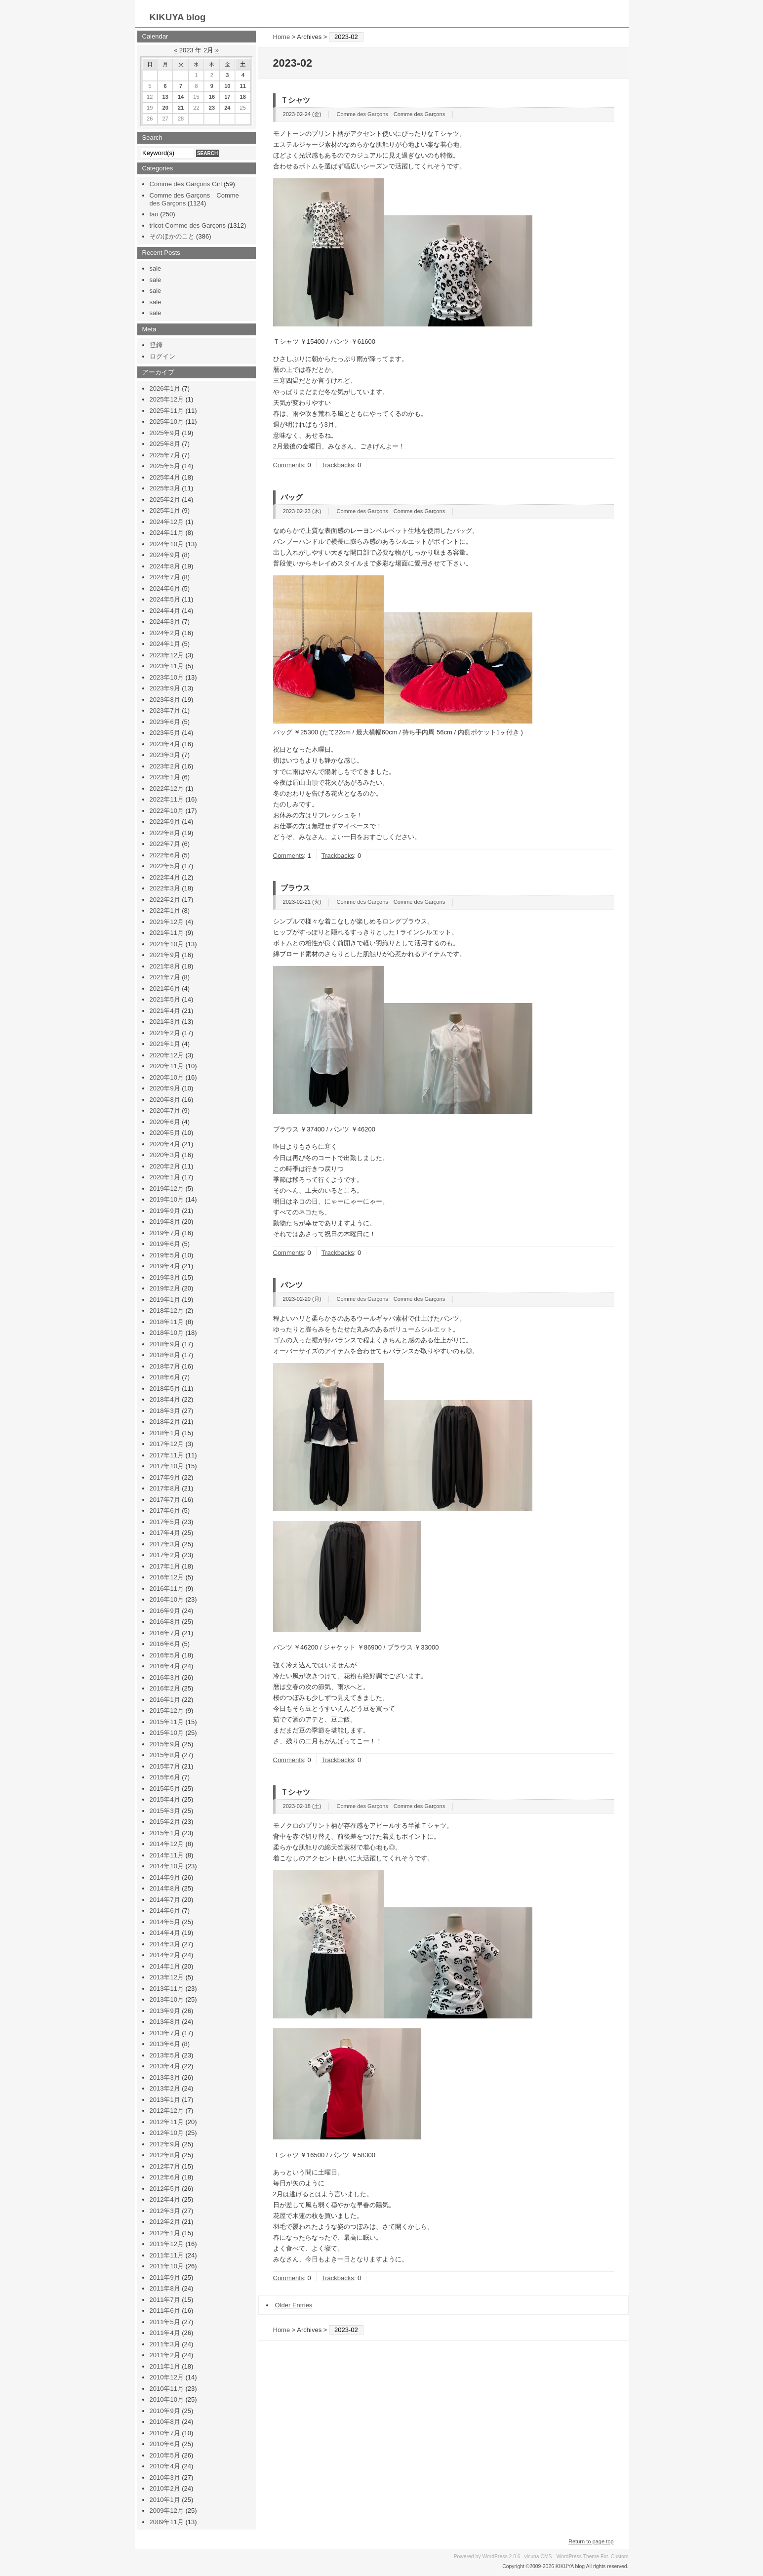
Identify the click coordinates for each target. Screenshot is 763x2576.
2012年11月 (167, 2122)
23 (212, 108)
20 (165, 108)
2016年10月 (167, 1599)
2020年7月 (165, 1110)
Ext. (605, 2556)
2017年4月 (165, 1532)
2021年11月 (167, 932)
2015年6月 (165, 1777)
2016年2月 (165, 1688)
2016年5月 (165, 1655)
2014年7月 (165, 1899)
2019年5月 (165, 1255)
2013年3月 (165, 2077)
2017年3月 (165, 1544)
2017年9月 (165, 1477)
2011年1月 (165, 2366)
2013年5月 (165, 2055)
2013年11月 (167, 1988)
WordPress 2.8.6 (501, 2556)
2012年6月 (165, 2177)
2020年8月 (165, 1099)
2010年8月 (165, 2421)
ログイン (162, 356)
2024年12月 (167, 521)
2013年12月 (167, 1977)
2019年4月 (165, 1266)
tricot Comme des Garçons (188, 225)
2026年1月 (165, 388)
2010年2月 (165, 2488)
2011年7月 (165, 2299)
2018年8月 (165, 1355)
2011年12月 (167, 2244)
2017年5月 (165, 1522)
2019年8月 (165, 1221)
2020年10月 (167, 1077)
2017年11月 (167, 1455)
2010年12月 (167, 2377)
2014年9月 (165, 1877)
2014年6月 (165, 1910)
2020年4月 (165, 1144)
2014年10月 (167, 1866)
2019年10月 (167, 1199)
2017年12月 (167, 1444)
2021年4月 (165, 1010)
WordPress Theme (578, 2556)
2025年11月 (167, 410)
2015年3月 (165, 1810)
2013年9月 (165, 2010)
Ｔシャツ (295, 100)
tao (154, 214)
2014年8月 (165, 1888)
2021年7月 (165, 977)
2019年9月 (165, 1210)
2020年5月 (165, 1132)
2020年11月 (167, 1066)
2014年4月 (165, 1932)
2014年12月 (167, 1844)
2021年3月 (165, 1021)
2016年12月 (167, 1577)
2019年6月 (165, 1244)
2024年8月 (165, 566)
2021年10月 (167, 944)
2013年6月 (165, 2044)
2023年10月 (167, 677)
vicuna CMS (538, 2556)
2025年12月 (167, 399)
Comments (288, 465)
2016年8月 (165, 1621)
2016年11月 (167, 1588)
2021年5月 (165, 999)
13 (165, 97)
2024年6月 (165, 588)
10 (227, 86)
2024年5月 (165, 599)
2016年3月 (165, 1677)
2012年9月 (165, 2144)
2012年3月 (165, 2210)
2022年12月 (167, 788)
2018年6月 (165, 1377)
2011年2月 (165, 2355)
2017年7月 (165, 1499)
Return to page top (591, 2541)
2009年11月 (167, 2522)
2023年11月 (167, 666)
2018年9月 (165, 1344)
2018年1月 (165, 1433)
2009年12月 (167, 2510)
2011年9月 (165, 2277)
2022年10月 (167, 810)
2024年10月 (167, 544)
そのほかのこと (172, 236)
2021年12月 (167, 922)
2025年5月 (165, 466)
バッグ (292, 497)
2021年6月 (165, 988)
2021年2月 (165, 1033)
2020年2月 (165, 1166)
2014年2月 (165, 1955)
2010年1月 (165, 2499)
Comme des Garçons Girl (186, 184)
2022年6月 (165, 855)
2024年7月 (165, 577)
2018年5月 (165, 1388)
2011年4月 (165, 2332)
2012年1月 (165, 2233)
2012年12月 (167, 2110)
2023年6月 (165, 721)
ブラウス (295, 888)
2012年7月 (165, 2166)
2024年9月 (165, 555)
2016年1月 (165, 1699)
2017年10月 (167, 1466)
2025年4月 (165, 477)
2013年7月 (165, 2033)
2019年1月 (165, 1299)
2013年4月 (165, 2066)
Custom (620, 2556)
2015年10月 (167, 1732)
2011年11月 (167, 2255)
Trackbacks (337, 465)
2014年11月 (167, 1855)
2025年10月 (167, 421)
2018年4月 (165, 1399)
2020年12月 (167, 1055)
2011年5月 (165, 2322)
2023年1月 (165, 777)
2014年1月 (165, 1966)
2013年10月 (167, 1999)
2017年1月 (165, 1566)
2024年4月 (165, 610)
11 (243, 86)
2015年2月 (165, 1821)
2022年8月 (165, 833)
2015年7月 (165, 1766)
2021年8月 (165, 966)
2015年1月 (165, 1833)
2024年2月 (165, 633)
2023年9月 (165, 688)
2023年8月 (165, 699)
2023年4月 (165, 744)
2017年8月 (165, 1488)
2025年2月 (165, 499)
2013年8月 (165, 2021)
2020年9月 (165, 1088)
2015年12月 (167, 1710)
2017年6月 (165, 1510)
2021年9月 (165, 955)
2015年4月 (165, 1799)
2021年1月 (165, 1043)
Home (281, 36)
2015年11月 (167, 1722)
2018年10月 (167, 1332)
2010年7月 (165, 2433)
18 (243, 97)
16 (212, 97)
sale (155, 268)
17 (227, 97)
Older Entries (294, 2305)
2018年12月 (167, 1310)
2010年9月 (165, 2411)
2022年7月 (165, 843)
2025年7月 (165, 455)
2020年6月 (165, 1122)
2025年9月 (165, 433)
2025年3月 (165, 488)
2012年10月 (167, 2132)
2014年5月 (165, 1922)
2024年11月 (167, 532)
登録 (156, 345)
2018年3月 (165, 1410)
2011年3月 (165, 2344)
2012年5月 (165, 2188)
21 (181, 108)
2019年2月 (165, 1288)
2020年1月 (165, 1177)
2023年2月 (165, 766)
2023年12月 (167, 655)
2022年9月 (165, 821)
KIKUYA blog (178, 17)
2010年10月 (167, 2399)
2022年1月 (165, 910)
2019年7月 (165, 1233)
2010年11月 (167, 2388)
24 (227, 108)
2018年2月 (165, 1421)
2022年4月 (165, 877)
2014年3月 (165, 1944)
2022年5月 (165, 866)
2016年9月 (165, 1610)
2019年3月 (165, 1277)
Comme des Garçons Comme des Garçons (390, 114)
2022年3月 (165, 888)
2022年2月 (165, 899)
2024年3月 (165, 621)
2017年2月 (165, 1555)
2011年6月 (165, 2310)
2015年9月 (165, 1744)
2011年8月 (165, 2288)
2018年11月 (167, 1322)
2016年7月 (165, 1633)
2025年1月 (165, 510)
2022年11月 (167, 799)
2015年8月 (165, 1755)
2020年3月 (165, 1155)
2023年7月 (165, 710)
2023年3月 (165, 755)
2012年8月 (165, 2155)
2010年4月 (165, 2466)
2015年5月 (165, 1788)
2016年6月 (165, 1644)
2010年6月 (165, 2444)
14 (181, 97)
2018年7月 (165, 1366)
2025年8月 (165, 443)
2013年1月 (165, 2099)
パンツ (292, 1285)
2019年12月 (167, 1188)
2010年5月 (165, 2455)
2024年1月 (165, 643)
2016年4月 (165, 1666)
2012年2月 (165, 2221)
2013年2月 (165, 2088)
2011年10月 (167, 2266)
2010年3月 (165, 2477)
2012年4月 (165, 2199)
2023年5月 (165, 732)
